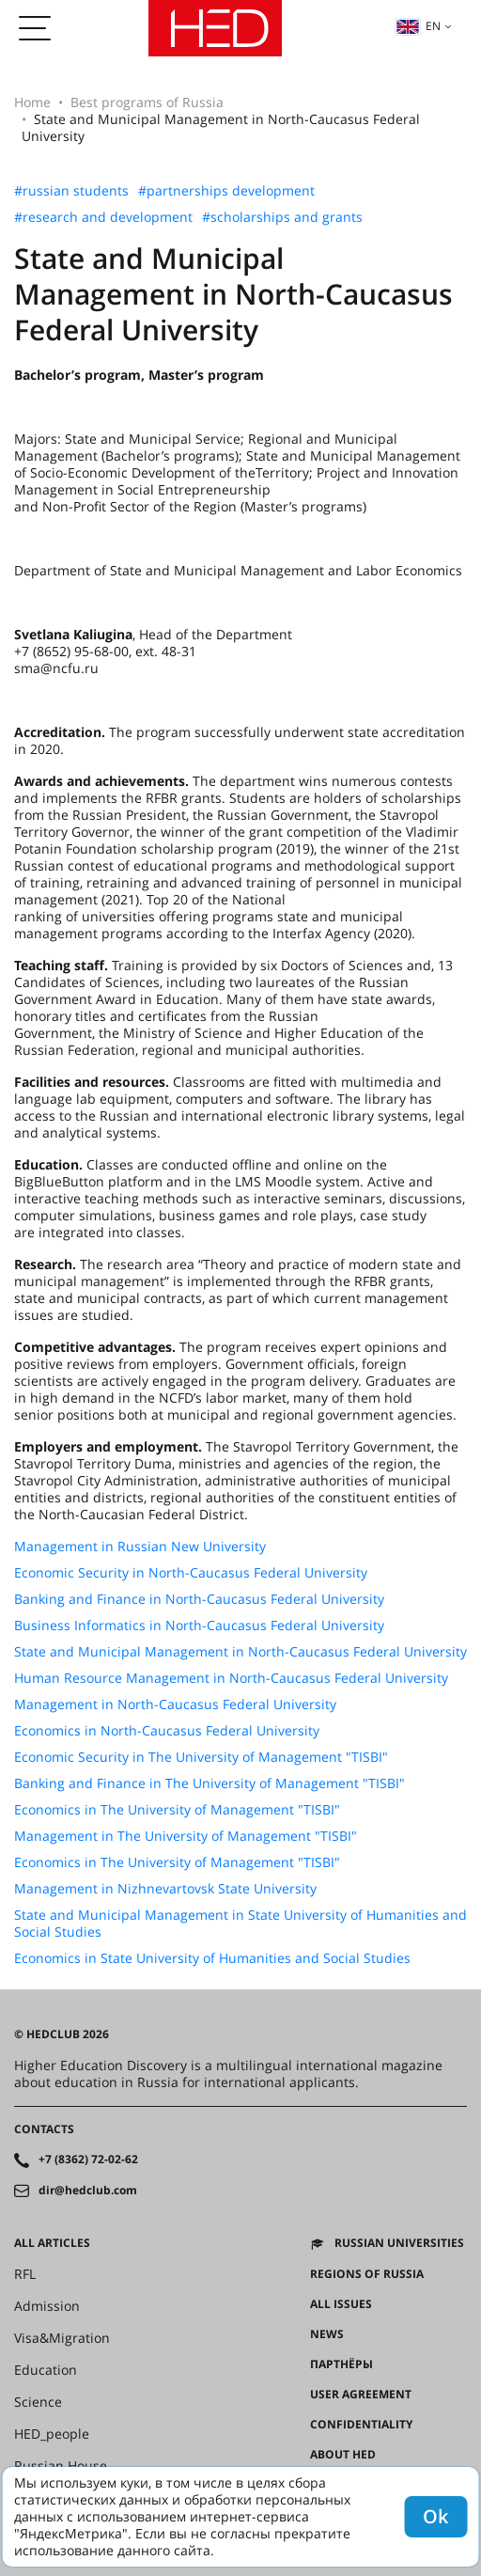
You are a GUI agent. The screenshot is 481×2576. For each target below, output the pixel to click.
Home (32, 102)
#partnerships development (226, 190)
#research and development (103, 217)
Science (38, 2402)
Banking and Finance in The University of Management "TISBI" (209, 1783)
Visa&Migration (62, 2338)
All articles (52, 2243)
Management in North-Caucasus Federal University (175, 1704)
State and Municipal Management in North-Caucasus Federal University (240, 1651)
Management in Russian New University (140, 1546)
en (418, 26)
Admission (47, 2306)
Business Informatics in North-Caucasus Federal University (199, 1625)
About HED (343, 2454)
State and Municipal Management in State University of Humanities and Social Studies (240, 1923)
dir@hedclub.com (88, 2190)
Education (45, 2370)
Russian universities (399, 2243)
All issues (341, 2304)
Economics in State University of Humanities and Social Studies (212, 1958)
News (327, 2334)
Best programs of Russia (147, 102)
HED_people (51, 2434)
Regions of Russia (367, 2274)
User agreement (360, 2394)
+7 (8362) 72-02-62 (88, 2159)
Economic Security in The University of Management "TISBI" (201, 1757)
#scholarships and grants (282, 217)
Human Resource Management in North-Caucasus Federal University (231, 1678)
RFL (25, 2274)
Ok (435, 2516)
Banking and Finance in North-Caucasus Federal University (199, 1599)
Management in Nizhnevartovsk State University (165, 1888)
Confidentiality (361, 2424)
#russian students (71, 190)
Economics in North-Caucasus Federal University (166, 1730)
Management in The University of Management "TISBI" (185, 1836)
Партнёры (341, 2364)
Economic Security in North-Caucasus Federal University (190, 1572)
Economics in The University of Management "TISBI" (177, 1809)
